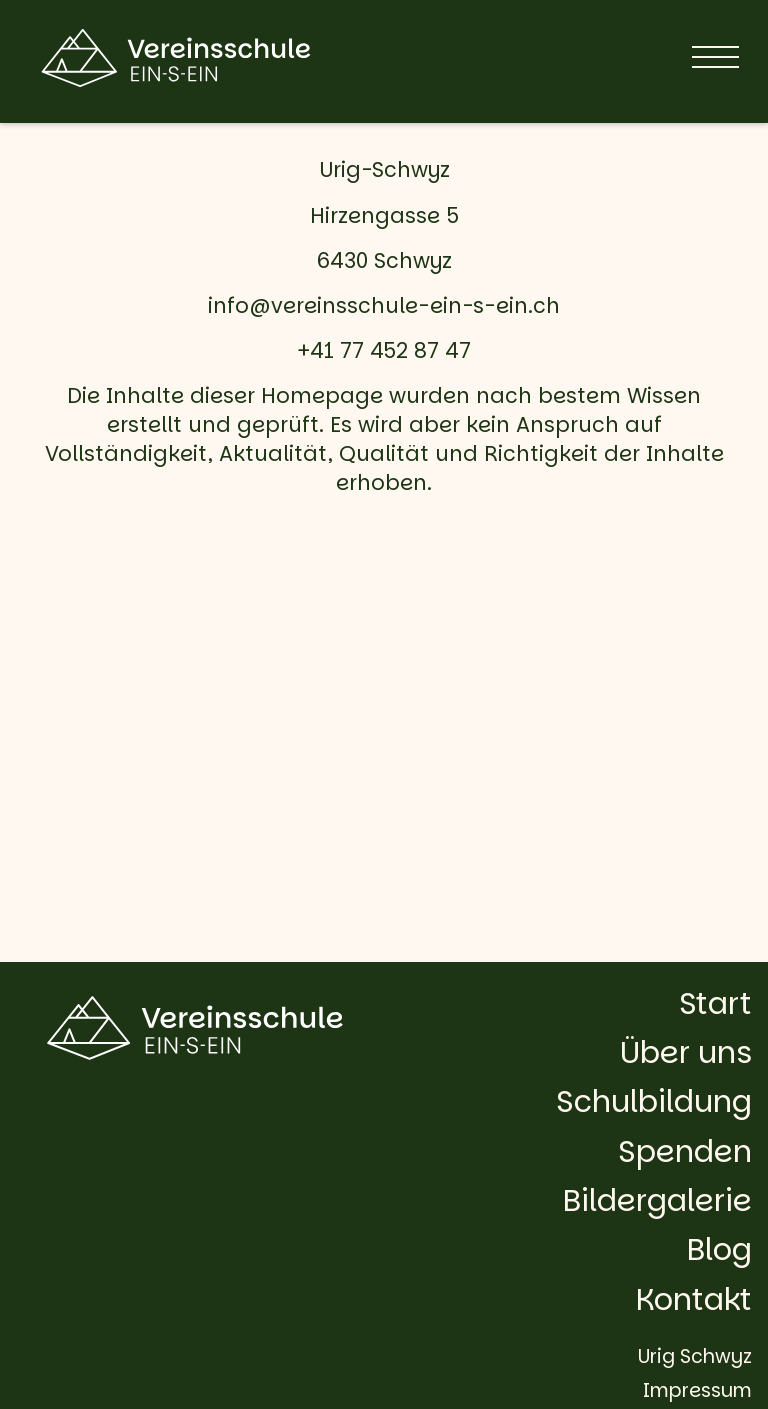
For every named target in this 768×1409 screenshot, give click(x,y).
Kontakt (694, 1299)
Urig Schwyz (695, 1356)
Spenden (685, 1151)
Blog (719, 1249)
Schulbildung (654, 1101)
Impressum (697, 1390)
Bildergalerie (657, 1200)
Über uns (686, 1052)
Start (715, 1003)
